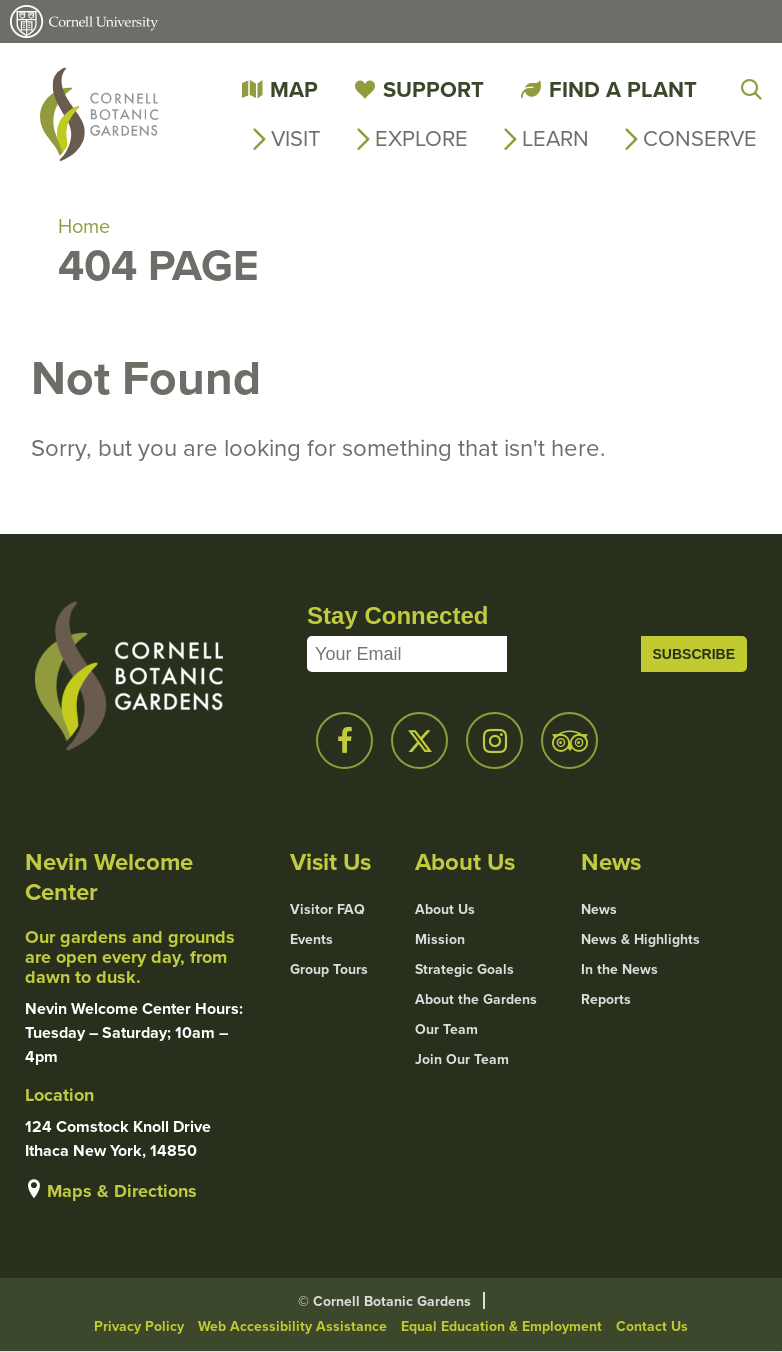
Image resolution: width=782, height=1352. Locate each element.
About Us (445, 910)
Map (294, 89)
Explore (421, 138)
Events (311, 940)
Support (433, 89)
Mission (440, 940)
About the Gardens (476, 1000)
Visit (296, 138)
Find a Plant (623, 89)
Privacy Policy (139, 1326)
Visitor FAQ (327, 910)
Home (84, 226)
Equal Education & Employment (501, 1326)
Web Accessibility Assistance (292, 1326)
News (599, 910)
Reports (606, 1000)
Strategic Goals (464, 970)
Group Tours (329, 970)
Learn (555, 138)
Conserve (700, 138)
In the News (619, 970)
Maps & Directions (122, 1191)
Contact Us (652, 1326)
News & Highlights (640, 940)
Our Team (446, 1030)
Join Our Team (462, 1060)
